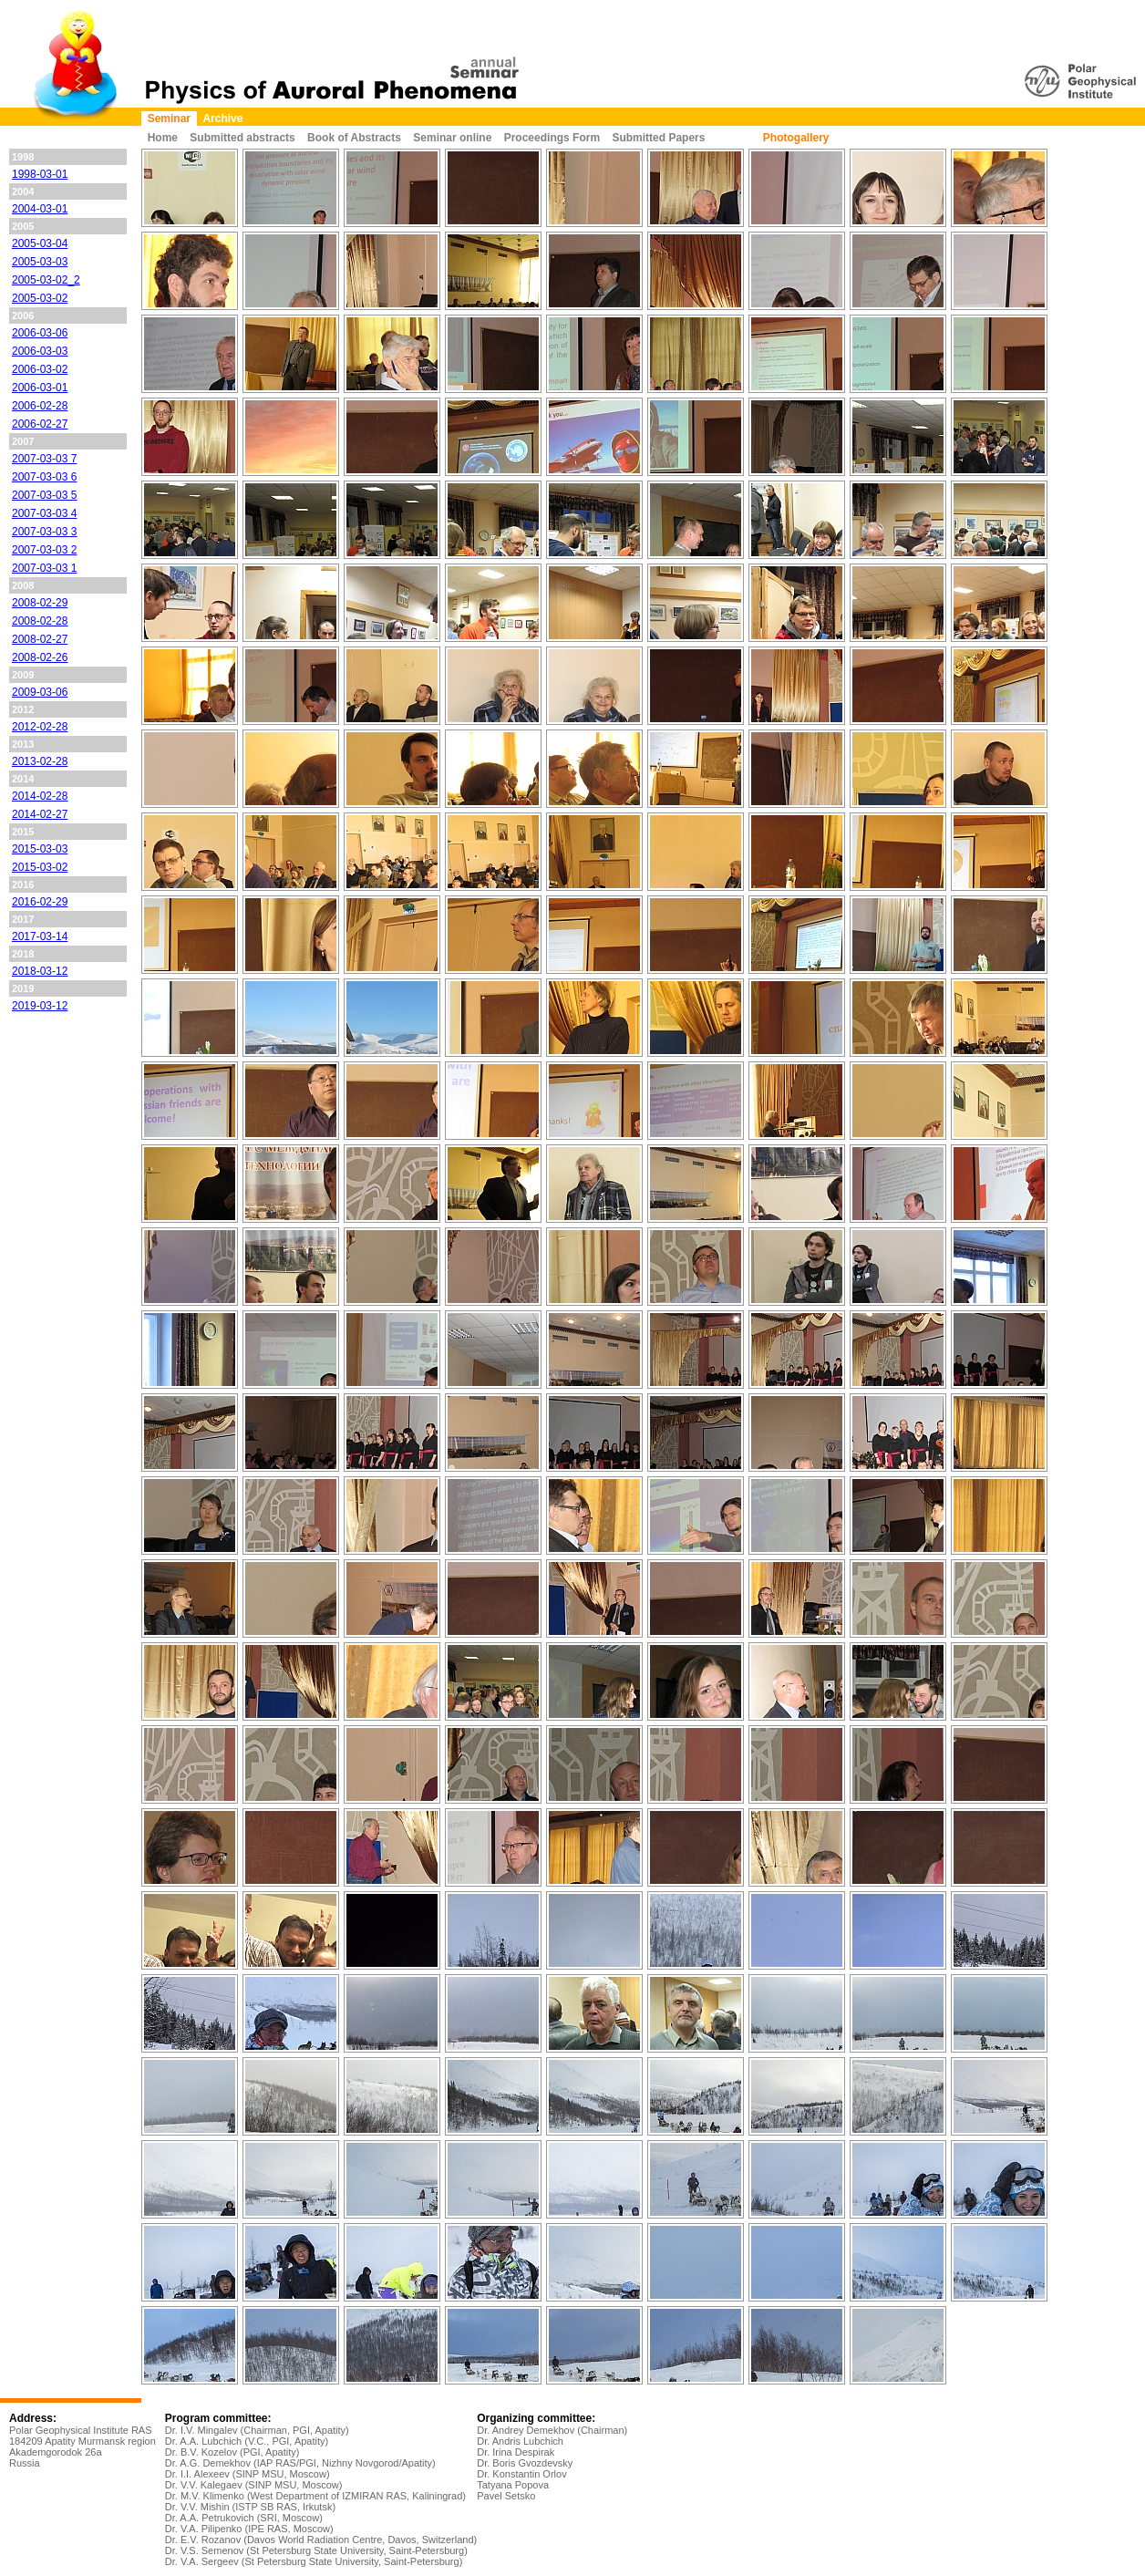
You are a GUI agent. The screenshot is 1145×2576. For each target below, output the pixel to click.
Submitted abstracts (242, 137)
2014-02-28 (39, 796)
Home (163, 137)
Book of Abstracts (354, 137)
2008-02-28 (39, 621)
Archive (222, 118)
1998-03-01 (39, 174)
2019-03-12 (39, 1005)
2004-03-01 (39, 208)
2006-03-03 (39, 351)
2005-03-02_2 (46, 280)
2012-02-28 (39, 726)
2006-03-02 (39, 369)
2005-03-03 (39, 261)
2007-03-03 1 (44, 568)
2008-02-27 (39, 639)
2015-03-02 (39, 867)
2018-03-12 (39, 971)
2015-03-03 (39, 849)
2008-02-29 (39, 602)
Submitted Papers (658, 137)
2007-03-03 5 (44, 495)
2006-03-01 (39, 387)
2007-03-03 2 (44, 549)
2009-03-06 (39, 692)
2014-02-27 (39, 814)
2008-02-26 (39, 657)
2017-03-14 (39, 936)
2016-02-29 (39, 901)
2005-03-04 (39, 243)
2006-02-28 (39, 405)
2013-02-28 (39, 761)
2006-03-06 (39, 332)
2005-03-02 (39, 298)
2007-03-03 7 (44, 458)
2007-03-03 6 (44, 477)
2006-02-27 (39, 424)
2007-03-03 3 (44, 531)
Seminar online (452, 137)
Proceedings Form (552, 137)
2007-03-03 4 (44, 513)
